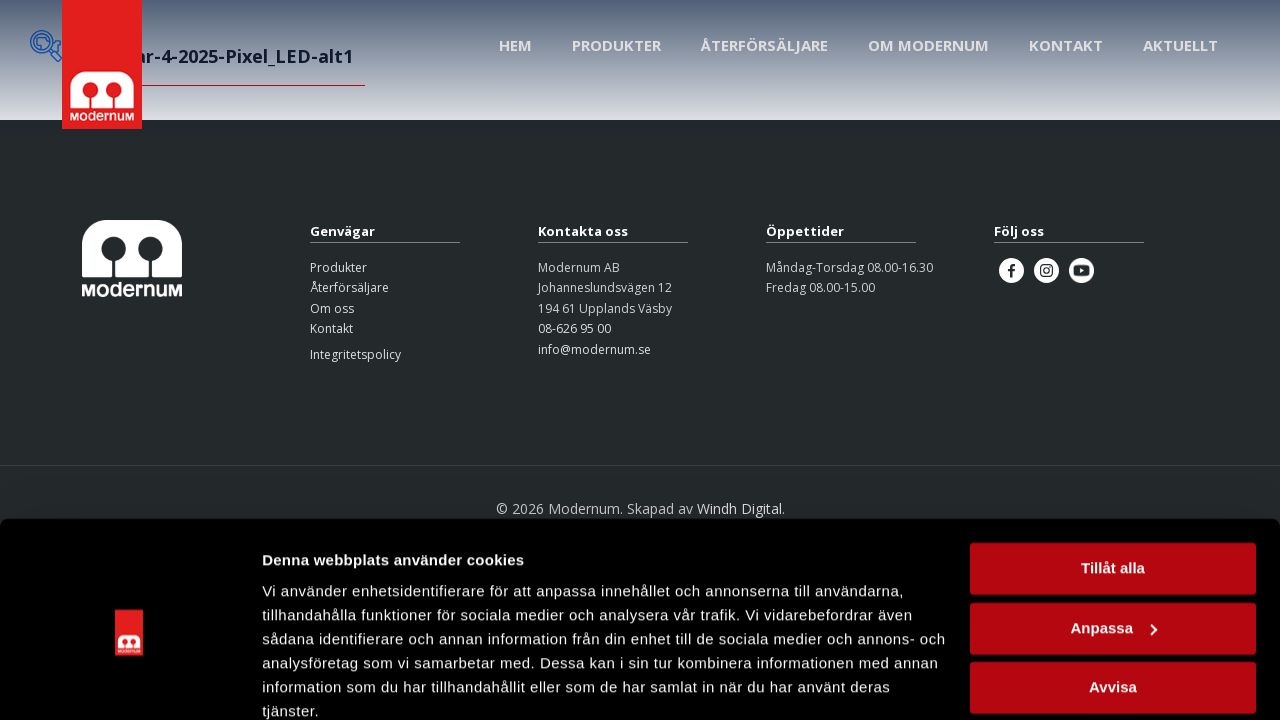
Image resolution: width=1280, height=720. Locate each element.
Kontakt (331, 328)
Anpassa (1113, 541)
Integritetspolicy (355, 354)
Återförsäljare (349, 287)
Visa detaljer (306, 680)
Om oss (332, 308)
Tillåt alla (1113, 482)
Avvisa (1113, 601)
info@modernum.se (594, 349)
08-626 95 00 (574, 328)
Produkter (338, 267)
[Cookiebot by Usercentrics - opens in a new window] (129, 681)
